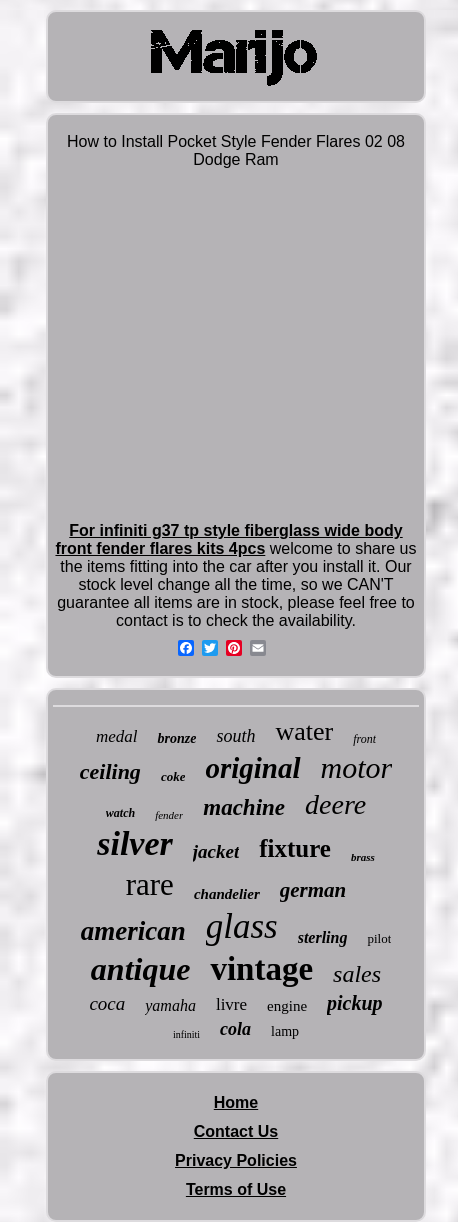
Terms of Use (236, 1189)
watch (120, 813)
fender (169, 815)
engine (287, 1006)
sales (357, 974)
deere (335, 804)
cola (235, 1029)
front (364, 739)
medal (117, 736)
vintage (261, 969)
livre (231, 1004)
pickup (355, 1003)
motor (357, 767)
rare (150, 884)
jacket (216, 851)
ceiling (110, 771)
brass (363, 857)
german (313, 890)
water (304, 731)
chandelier (227, 894)
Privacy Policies (236, 1160)
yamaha (170, 1005)
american (133, 931)
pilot (379, 938)
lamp (285, 1031)
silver (135, 843)
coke (173, 776)
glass (242, 926)
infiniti (186, 1034)
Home (236, 1102)
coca (107, 1003)
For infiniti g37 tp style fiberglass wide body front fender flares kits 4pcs (228, 539)
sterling (323, 937)
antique (141, 969)
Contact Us (236, 1131)
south (235, 736)
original (252, 768)
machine (244, 807)
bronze (176, 738)
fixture (295, 848)
